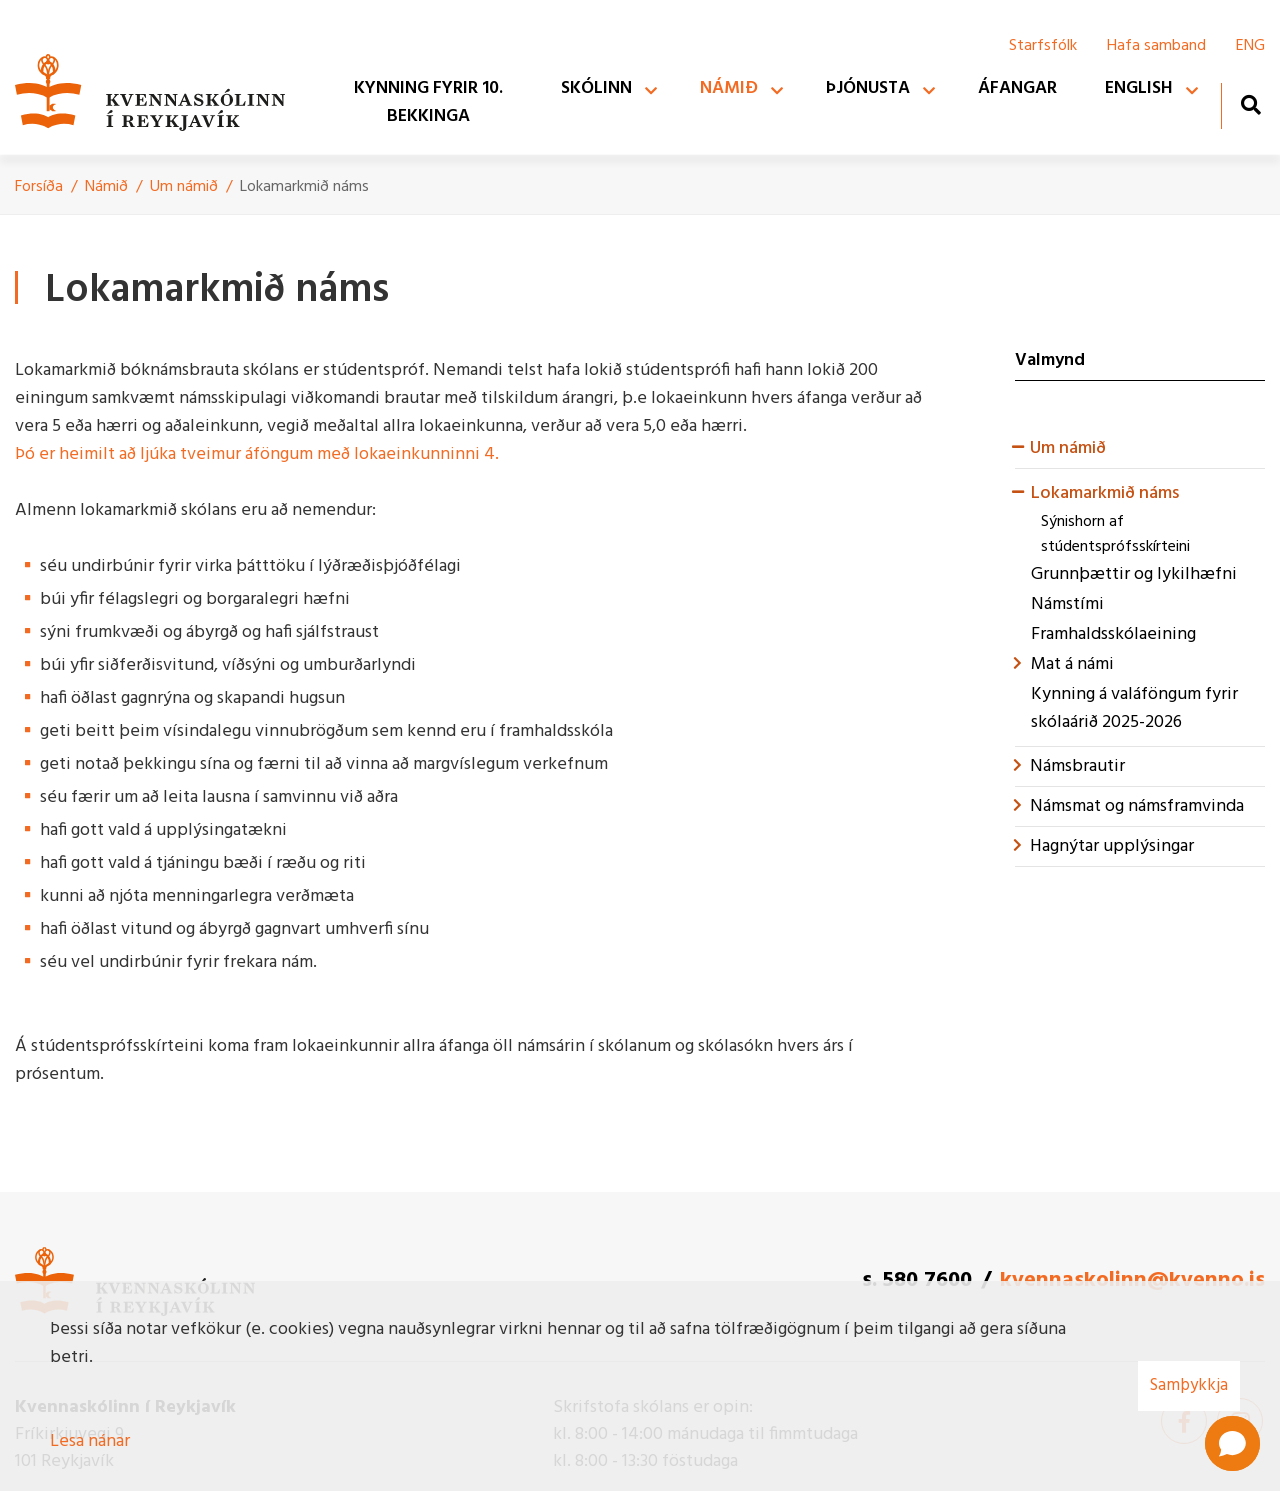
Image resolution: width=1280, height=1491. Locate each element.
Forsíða (39, 187)
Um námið (186, 187)
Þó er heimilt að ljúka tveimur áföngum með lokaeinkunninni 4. (257, 454)
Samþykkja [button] (1189, 1385)
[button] (1232, 1443)
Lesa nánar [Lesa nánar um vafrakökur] (90, 1441)
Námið (106, 187)
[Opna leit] (1250, 104)
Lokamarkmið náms (304, 187)
